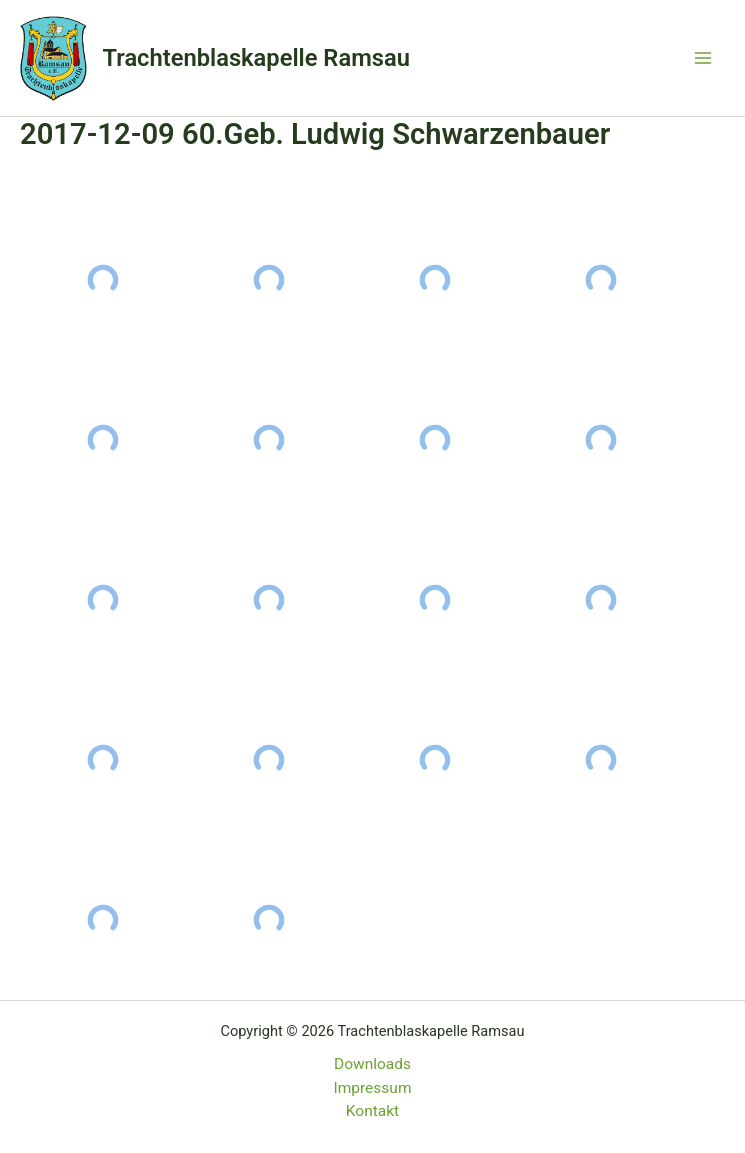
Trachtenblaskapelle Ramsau (256, 58)
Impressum (373, 1088)
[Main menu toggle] (703, 57)
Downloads (372, 1064)
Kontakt (372, 1111)
